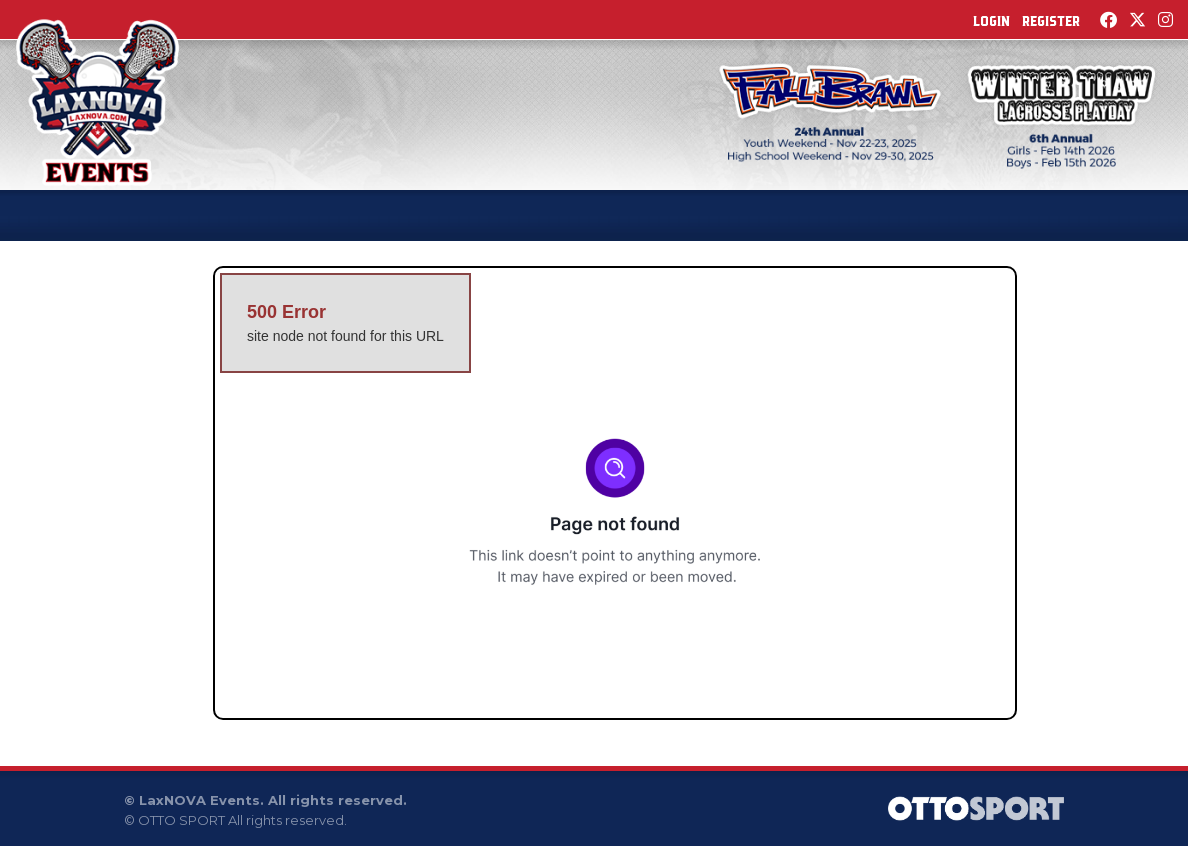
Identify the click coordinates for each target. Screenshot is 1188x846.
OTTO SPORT (181, 820)
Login (991, 21)
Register (1051, 21)
